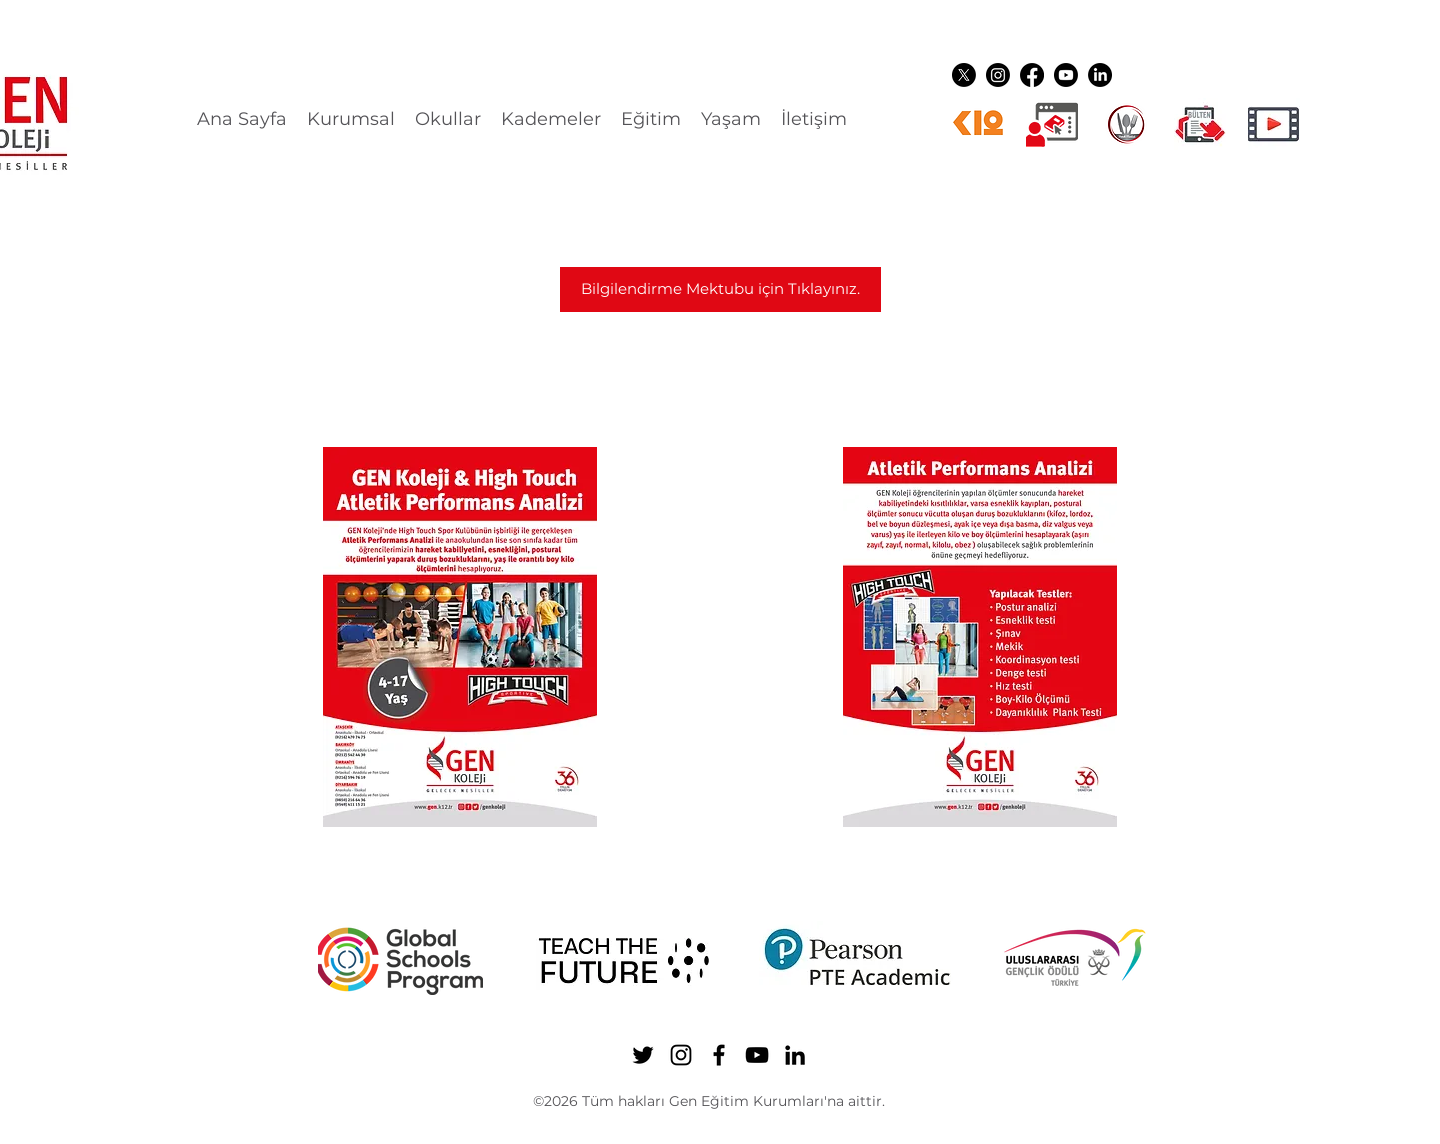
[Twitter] (964, 75)
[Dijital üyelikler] (1052, 124)
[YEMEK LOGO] (1126, 124)
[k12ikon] (978, 124)
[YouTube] (1066, 75)
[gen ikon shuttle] (1200, 124)
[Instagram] (998, 75)
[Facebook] (1032, 75)
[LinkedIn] (1100, 75)
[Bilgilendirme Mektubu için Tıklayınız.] (720, 289)
